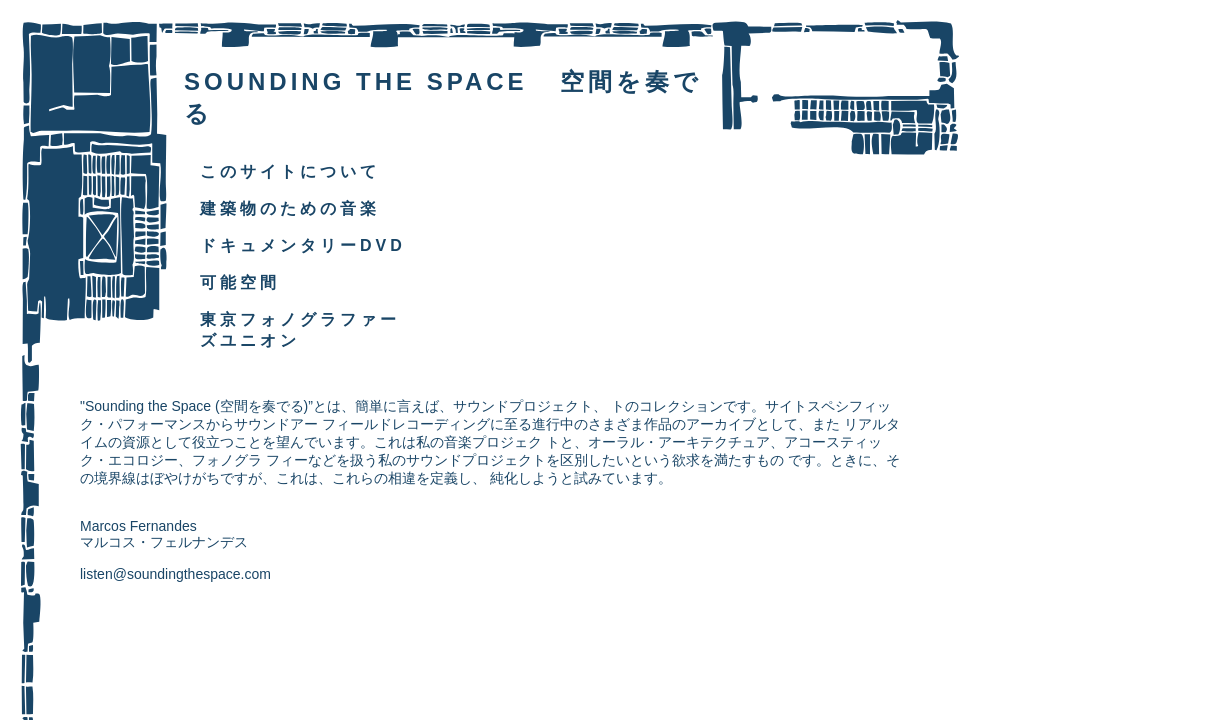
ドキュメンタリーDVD (303, 245)
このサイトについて (290, 171)
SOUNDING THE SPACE (356, 81)
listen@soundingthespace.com (175, 574)
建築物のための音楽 (290, 208)
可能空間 (240, 282)
